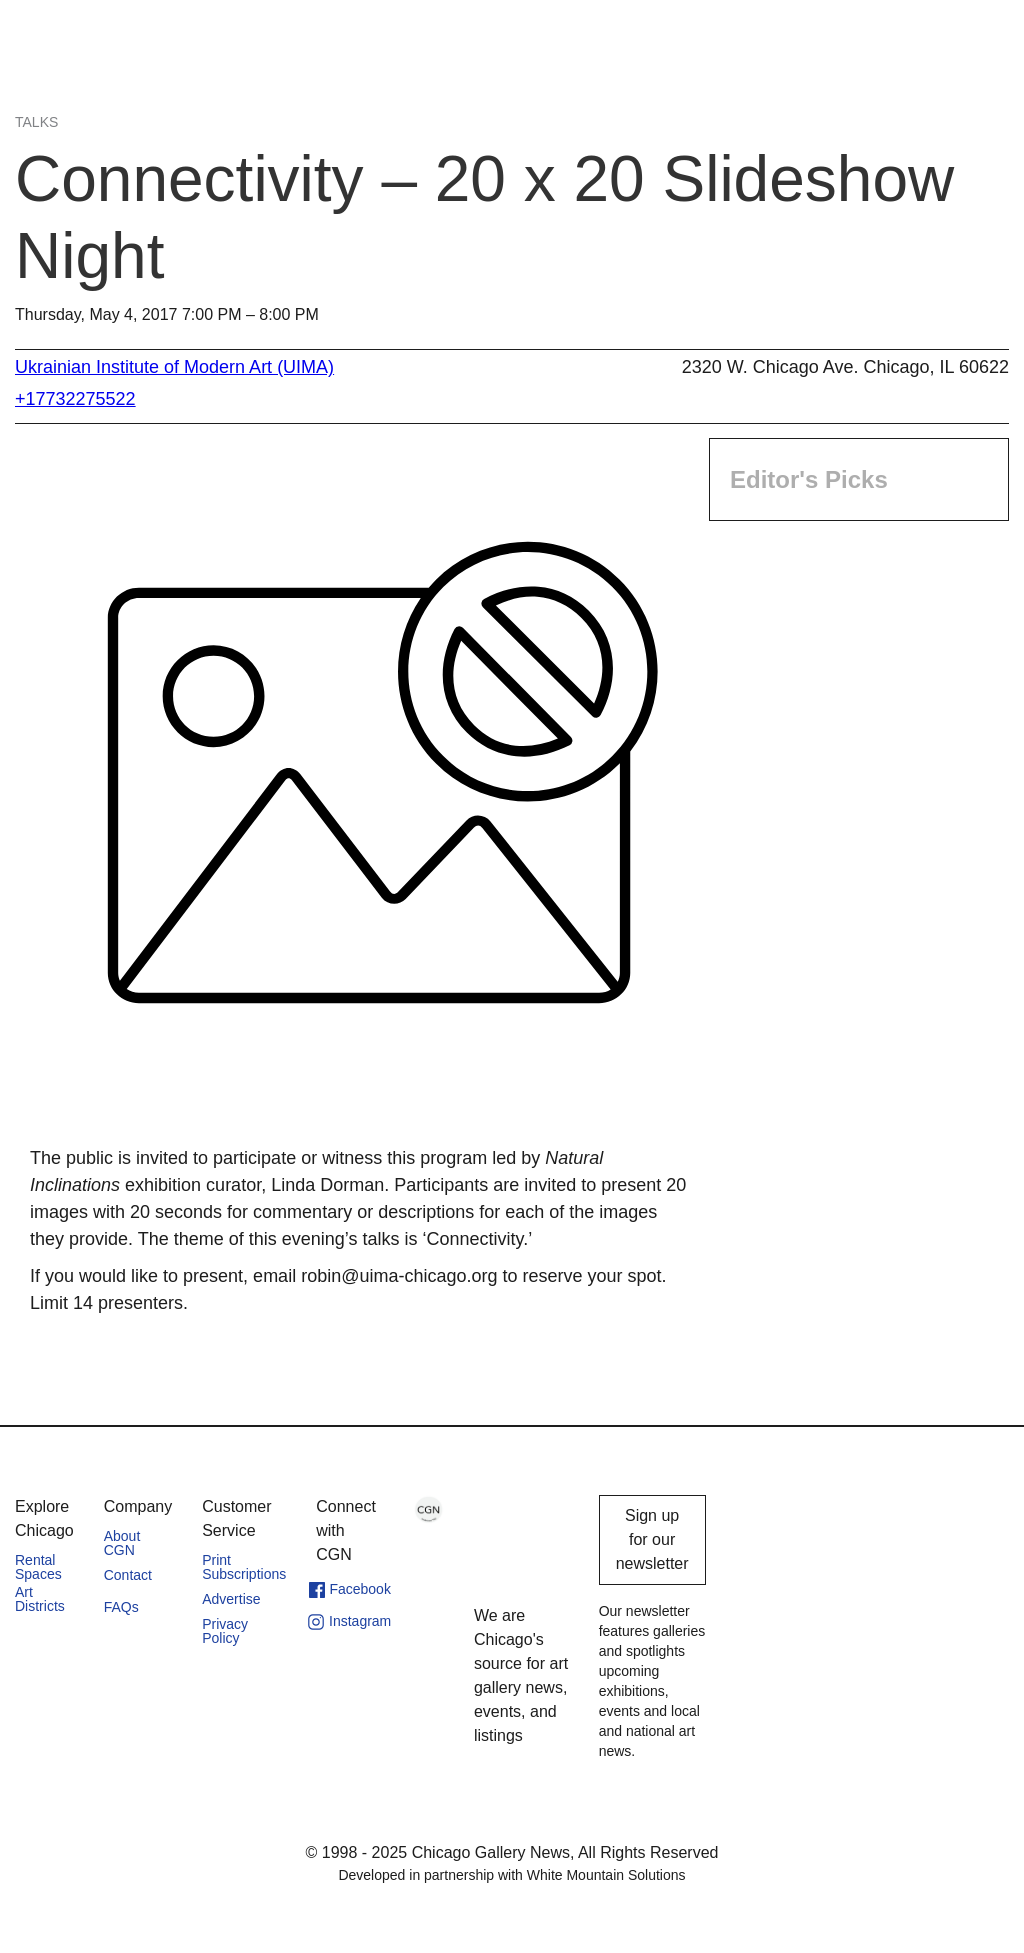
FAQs (121, 1607)
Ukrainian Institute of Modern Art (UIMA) (174, 367)
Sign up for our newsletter (652, 1539)
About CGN (122, 1543)
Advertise (231, 1599)
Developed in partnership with (511, 1875)
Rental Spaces (38, 1567)
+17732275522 (75, 399)
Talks (36, 122)
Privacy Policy (225, 1631)
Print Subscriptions (244, 1567)
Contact (128, 1575)
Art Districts (40, 1599)
